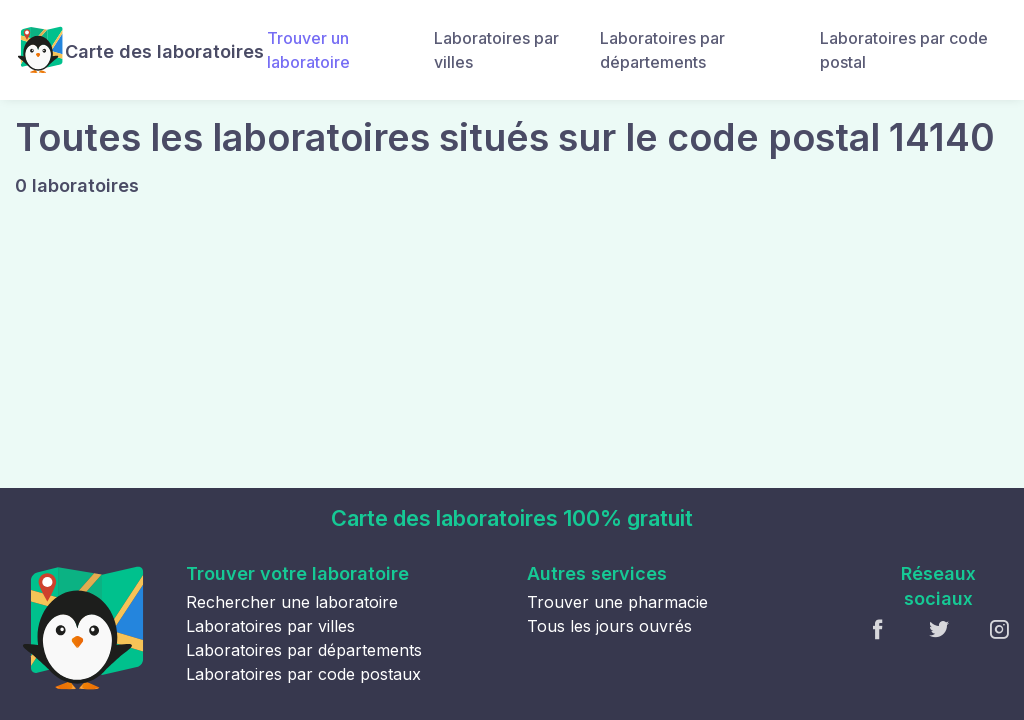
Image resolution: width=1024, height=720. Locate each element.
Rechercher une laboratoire (292, 602)
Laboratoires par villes (496, 50)
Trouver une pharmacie (617, 602)
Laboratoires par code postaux (303, 674)
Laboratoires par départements (662, 50)
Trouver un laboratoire (308, 50)
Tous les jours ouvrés (609, 626)
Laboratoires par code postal (904, 50)
